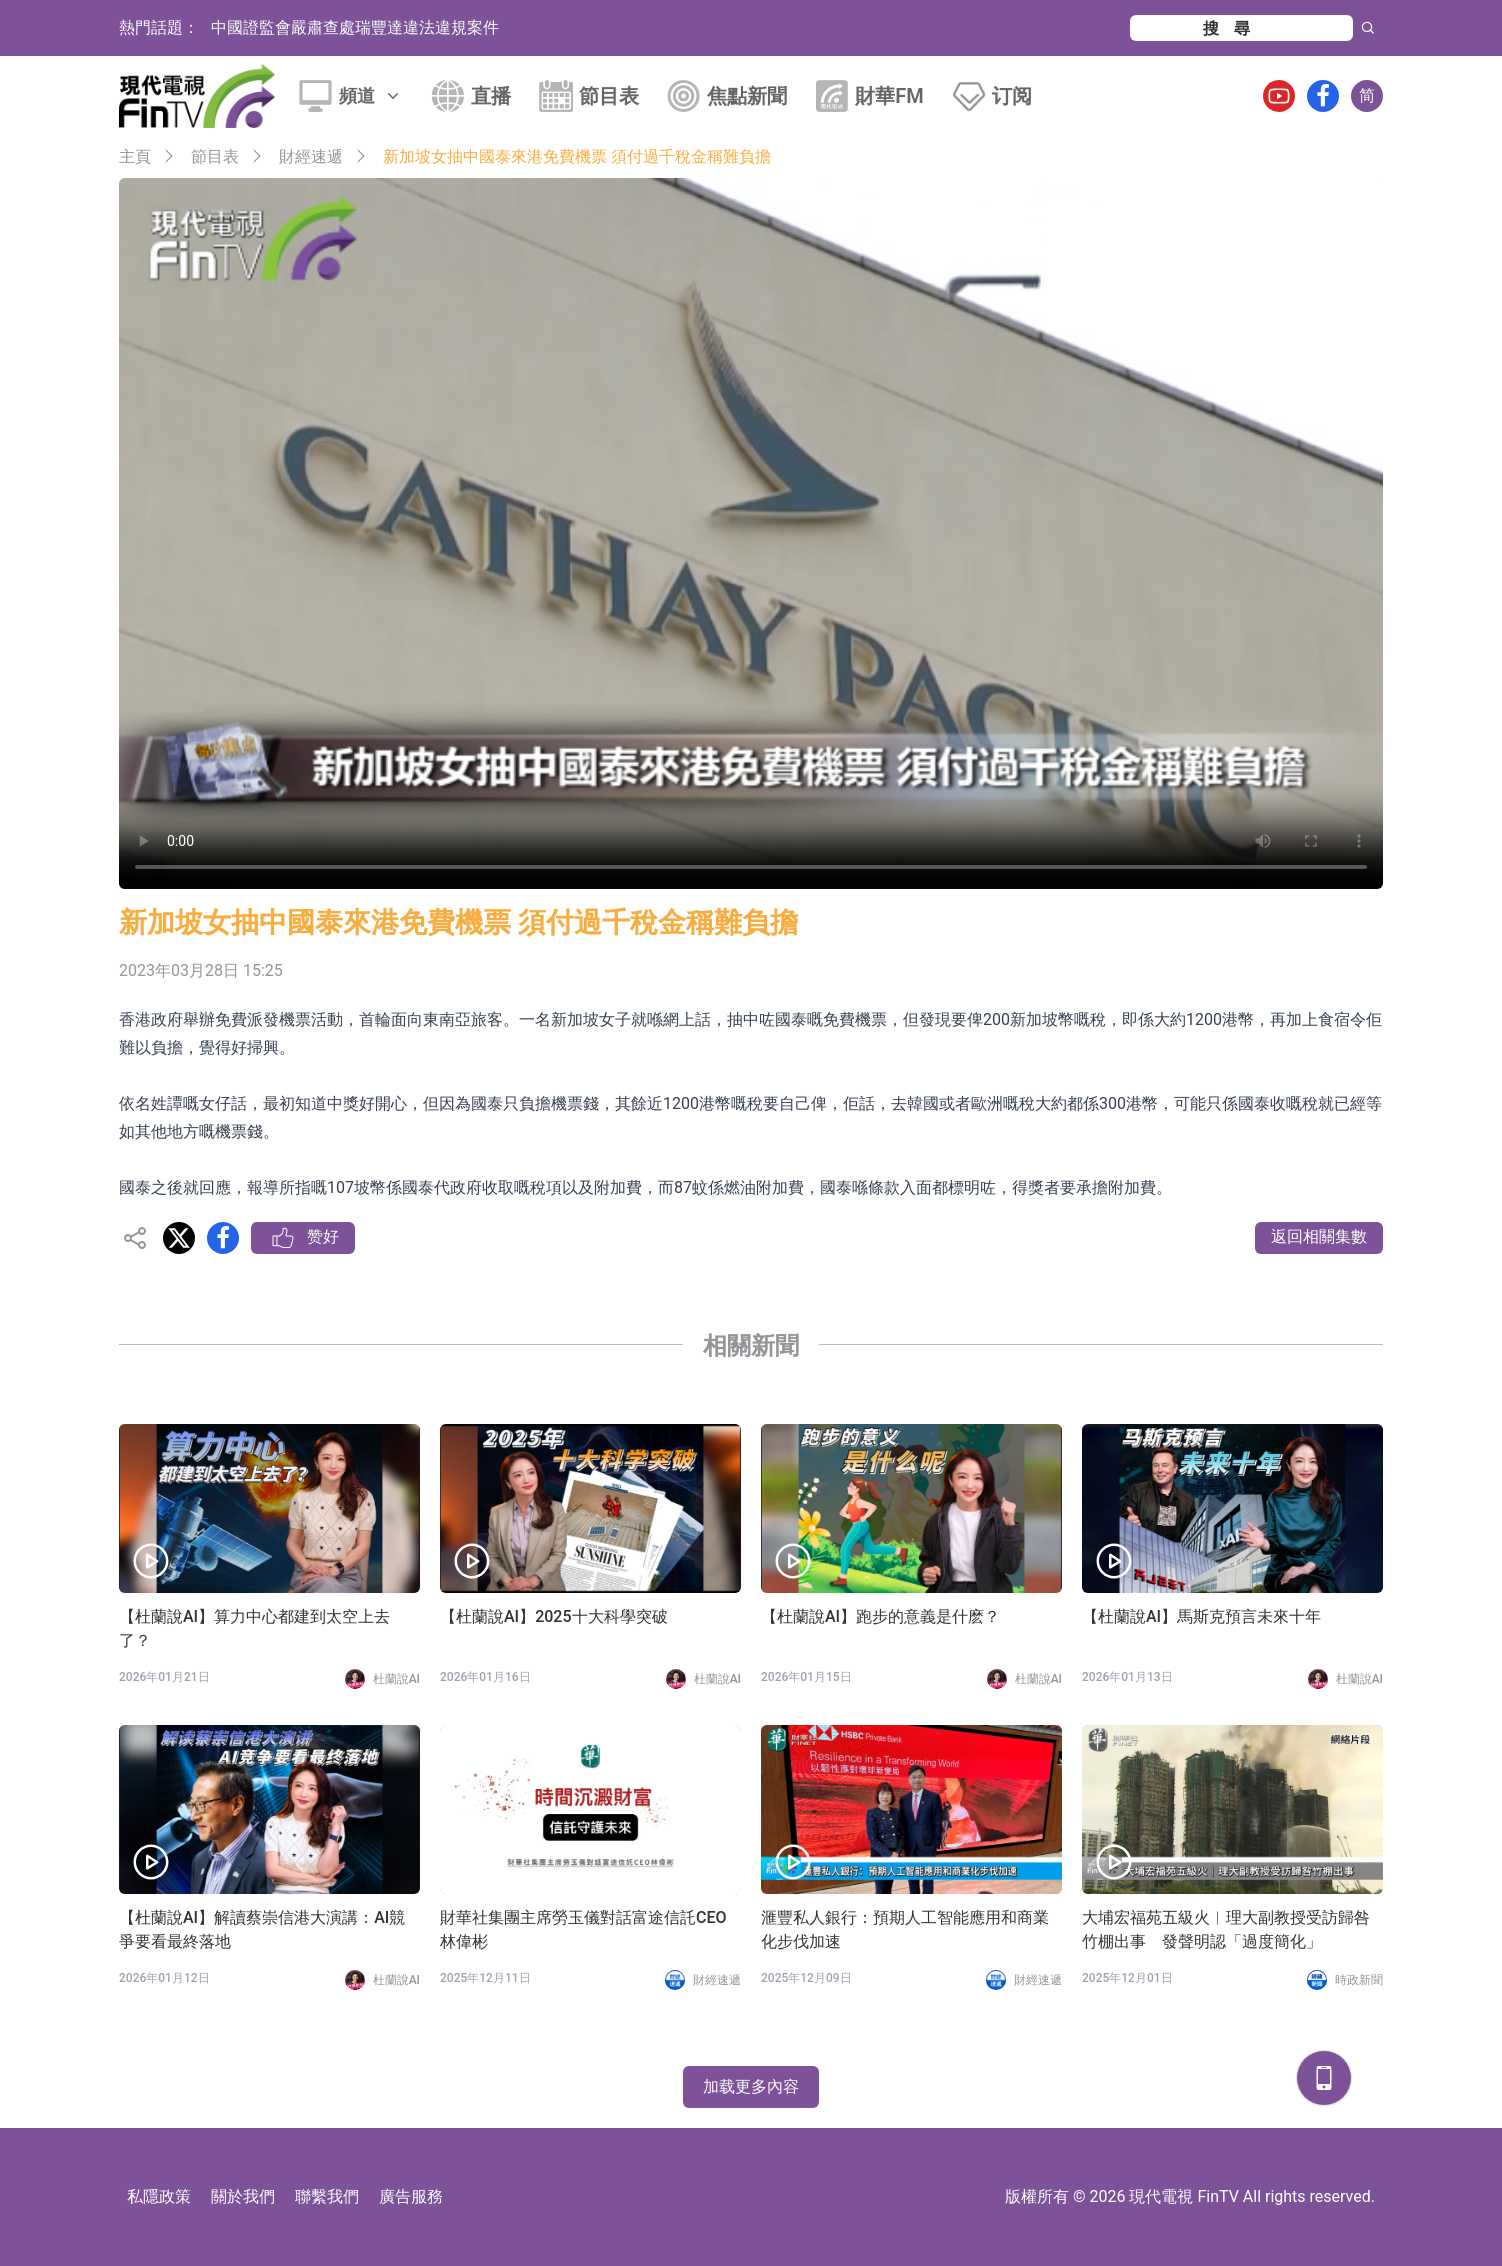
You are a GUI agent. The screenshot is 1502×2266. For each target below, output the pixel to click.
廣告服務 (411, 2196)
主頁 (135, 156)
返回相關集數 (1319, 1236)
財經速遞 (311, 156)
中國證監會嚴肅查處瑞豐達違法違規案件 (355, 27)
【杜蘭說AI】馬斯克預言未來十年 (1201, 1616)
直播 (491, 96)
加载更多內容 (751, 2086)
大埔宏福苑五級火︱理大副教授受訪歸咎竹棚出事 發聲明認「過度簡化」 (1226, 1929)
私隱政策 (159, 2196)
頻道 (371, 95)
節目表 (609, 96)
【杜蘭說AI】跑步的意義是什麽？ (880, 1616)
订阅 (1012, 96)
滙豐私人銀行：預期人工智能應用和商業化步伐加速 (905, 1929)
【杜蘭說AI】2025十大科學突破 (554, 1616)
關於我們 (243, 2196)
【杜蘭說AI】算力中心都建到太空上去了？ (254, 1628)
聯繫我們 (327, 2196)
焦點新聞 (747, 96)
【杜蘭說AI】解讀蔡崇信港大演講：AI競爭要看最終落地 (262, 1929)
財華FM (889, 96)
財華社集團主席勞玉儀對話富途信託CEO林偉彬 (583, 1929)
